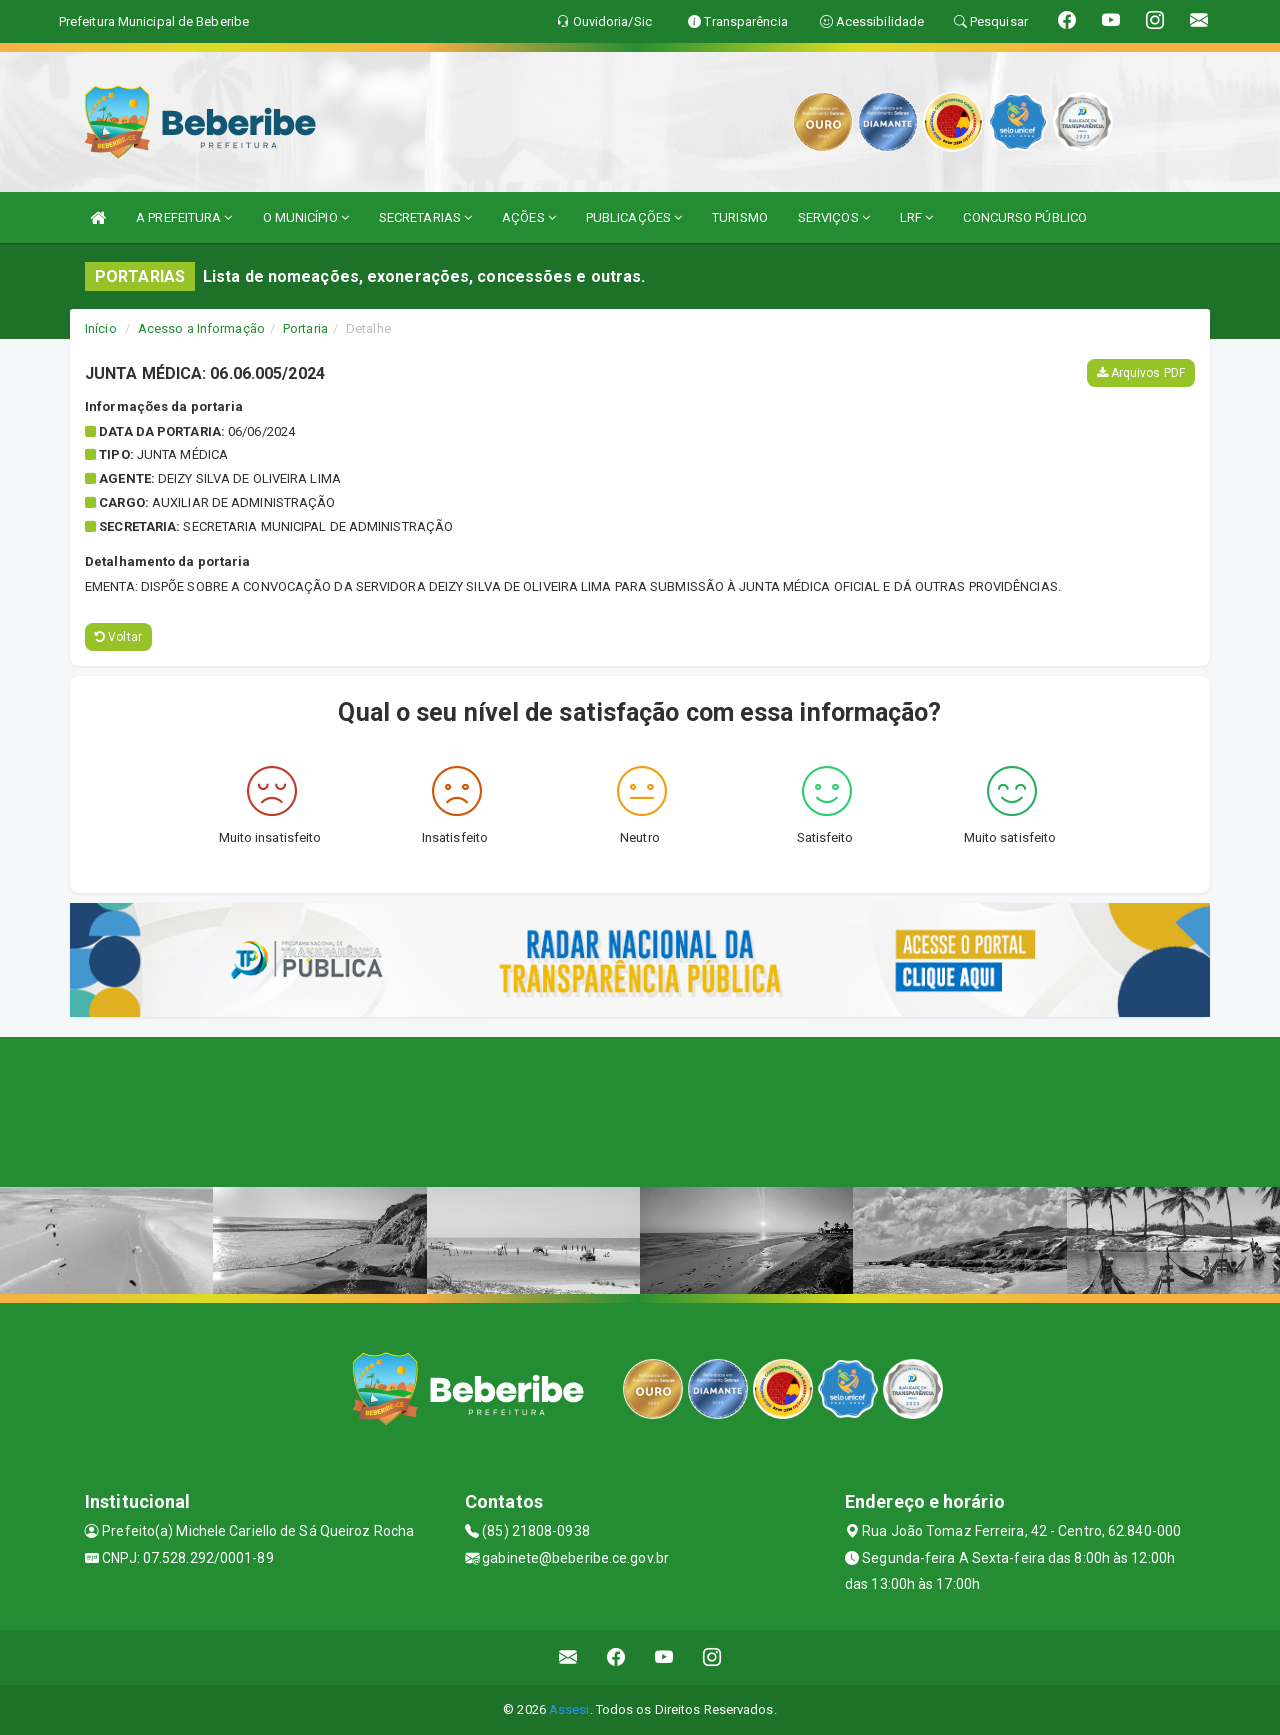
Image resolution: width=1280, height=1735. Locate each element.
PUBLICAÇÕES (634, 217)
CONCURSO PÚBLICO (1025, 217)
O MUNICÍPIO (306, 217)
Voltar (118, 637)
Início (101, 328)
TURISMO (740, 217)
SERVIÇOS (834, 217)
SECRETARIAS (425, 217)
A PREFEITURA (184, 217)
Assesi (569, 1709)
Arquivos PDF (1141, 373)
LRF (917, 217)
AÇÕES (529, 217)
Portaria (305, 328)
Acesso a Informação (201, 328)
